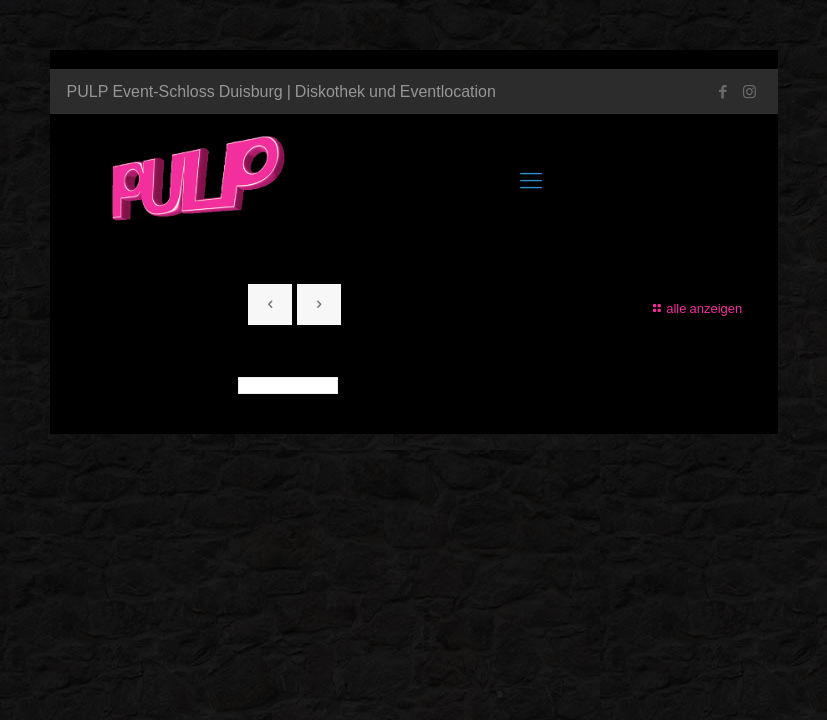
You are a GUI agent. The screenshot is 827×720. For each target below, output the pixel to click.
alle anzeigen (695, 308)
